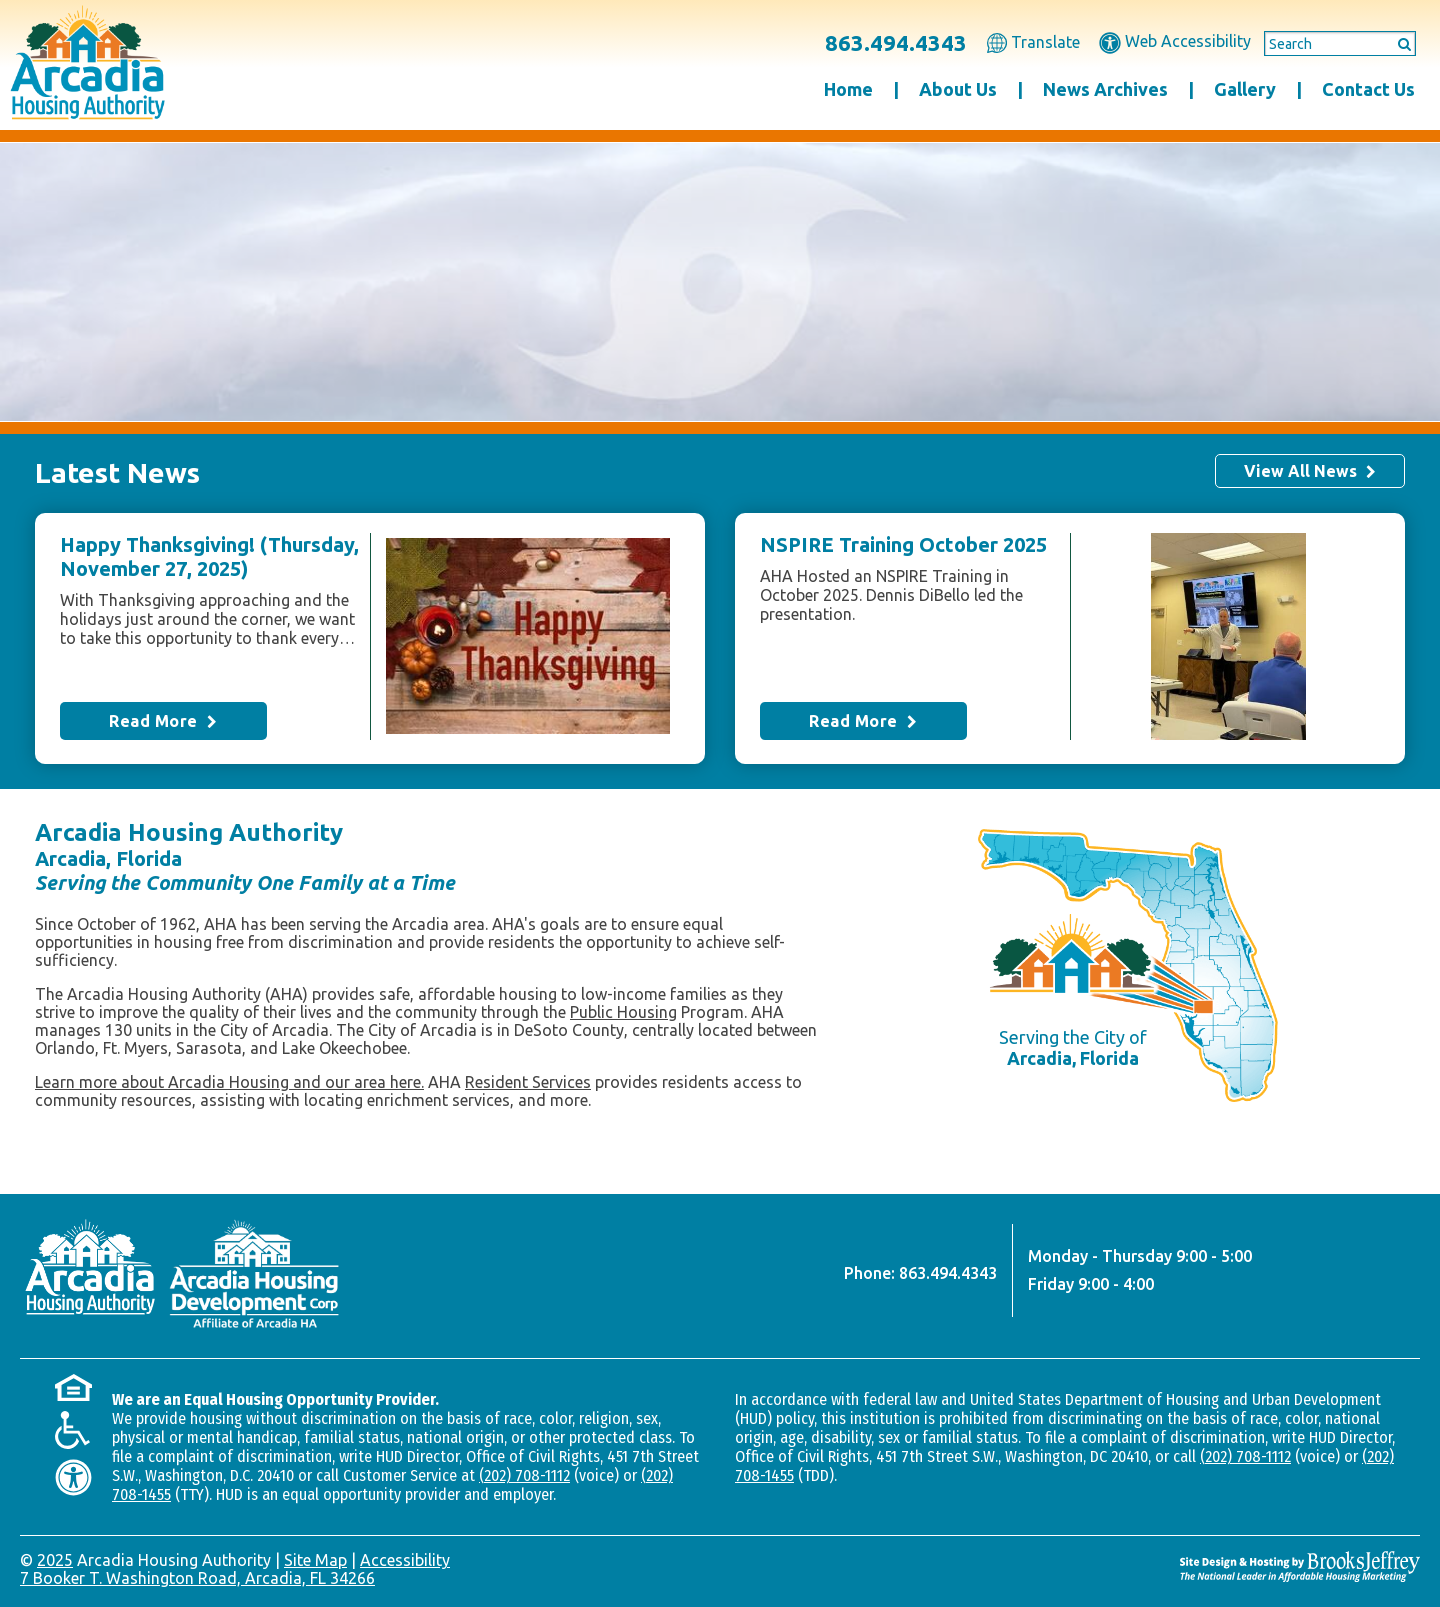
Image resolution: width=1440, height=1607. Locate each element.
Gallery (1245, 89)
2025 (55, 1560)
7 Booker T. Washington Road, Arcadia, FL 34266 (197, 1578)
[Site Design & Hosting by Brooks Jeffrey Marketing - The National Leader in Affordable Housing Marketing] (1300, 1566)
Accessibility (405, 1560)
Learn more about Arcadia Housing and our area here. (229, 1082)
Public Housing (623, 1012)
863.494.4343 (896, 42)
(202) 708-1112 (524, 1475)
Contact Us (1368, 89)
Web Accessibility (1175, 41)
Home (848, 89)
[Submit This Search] (1398, 43)
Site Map (315, 1560)
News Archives (1105, 89)
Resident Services (528, 1082)
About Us (958, 89)
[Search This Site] (1340, 44)
